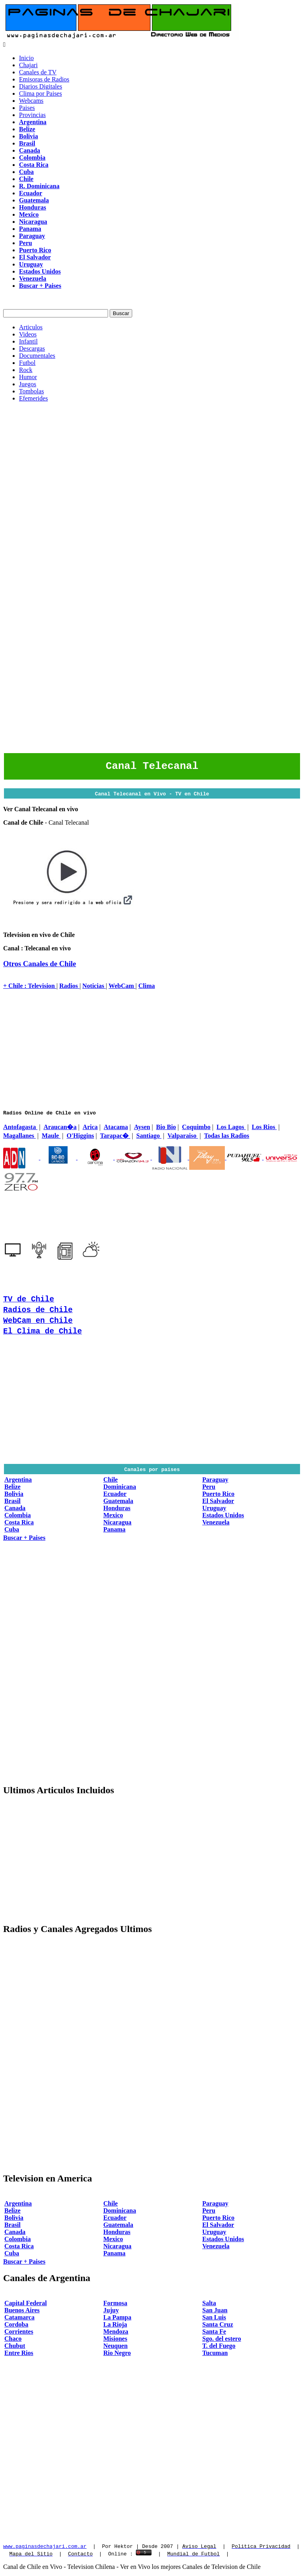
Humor (28, 377)
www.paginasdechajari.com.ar (45, 2548)
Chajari (28, 65)
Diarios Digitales (40, 86)
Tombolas (31, 391)
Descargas (32, 348)
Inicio (26, 58)
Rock (25, 369)
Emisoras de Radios (44, 79)
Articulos (31, 327)
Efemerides (33, 398)
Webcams (31, 100)
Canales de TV (38, 72)
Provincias (32, 114)
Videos (27, 334)
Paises (27, 107)
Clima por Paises (40, 93)
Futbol (27, 362)
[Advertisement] (152, 463)
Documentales (37, 355)
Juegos (27, 384)
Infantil (28, 341)
